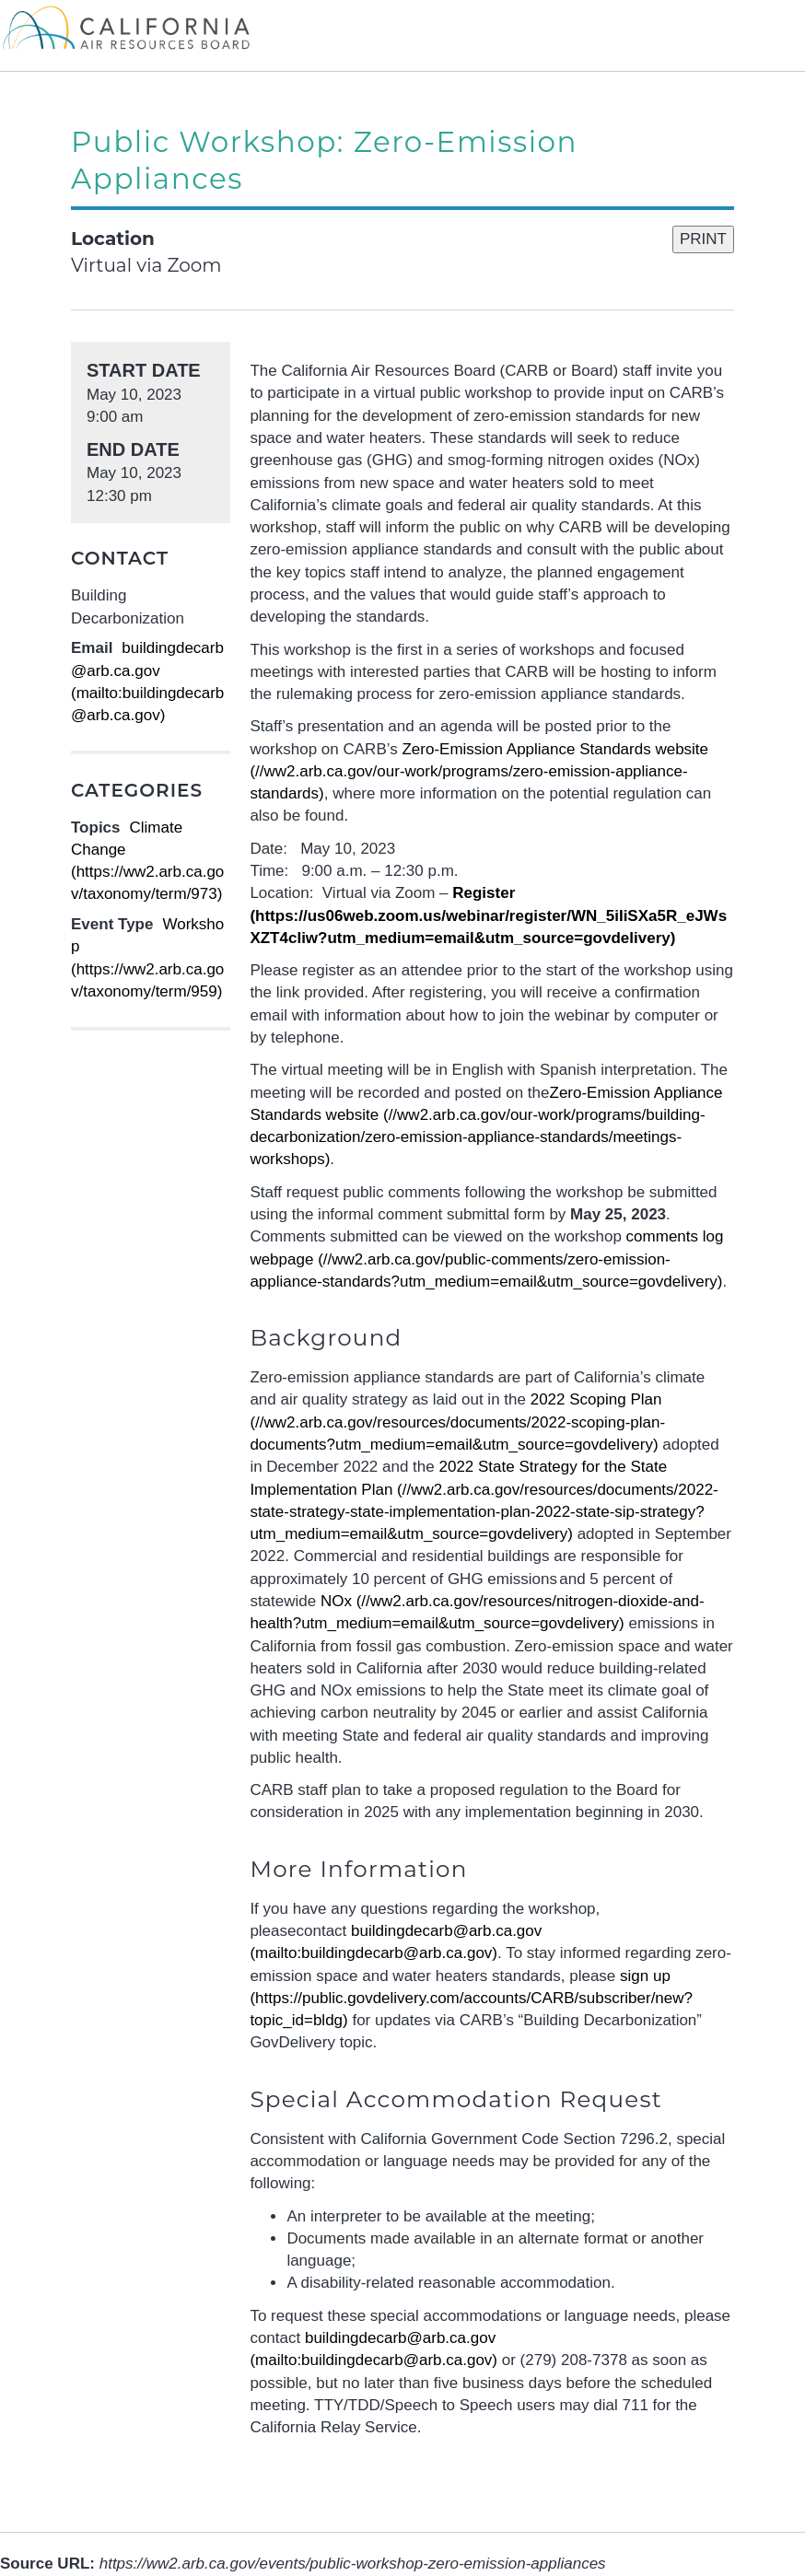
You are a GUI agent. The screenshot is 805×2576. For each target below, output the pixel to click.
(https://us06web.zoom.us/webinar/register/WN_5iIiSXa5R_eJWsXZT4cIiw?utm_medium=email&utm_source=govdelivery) (488, 915)
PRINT (703, 239)
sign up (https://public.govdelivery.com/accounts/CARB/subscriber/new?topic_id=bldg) (471, 1998)
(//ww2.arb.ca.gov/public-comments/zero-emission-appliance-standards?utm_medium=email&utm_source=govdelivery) (486, 1259)
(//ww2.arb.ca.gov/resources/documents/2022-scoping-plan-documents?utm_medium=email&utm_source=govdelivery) (457, 1422)
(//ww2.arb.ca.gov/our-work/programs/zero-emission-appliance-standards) (479, 771)
